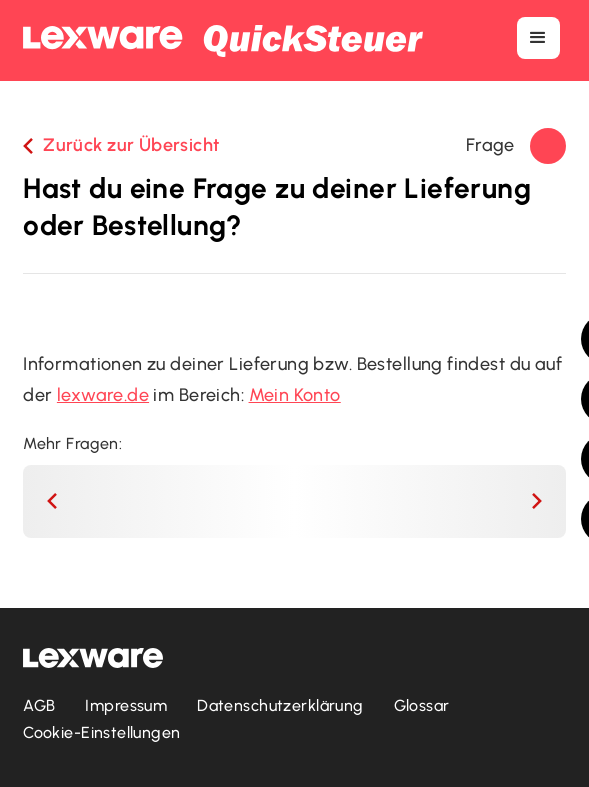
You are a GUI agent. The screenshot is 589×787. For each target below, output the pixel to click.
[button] (538, 38)
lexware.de (103, 395)
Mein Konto (295, 395)
